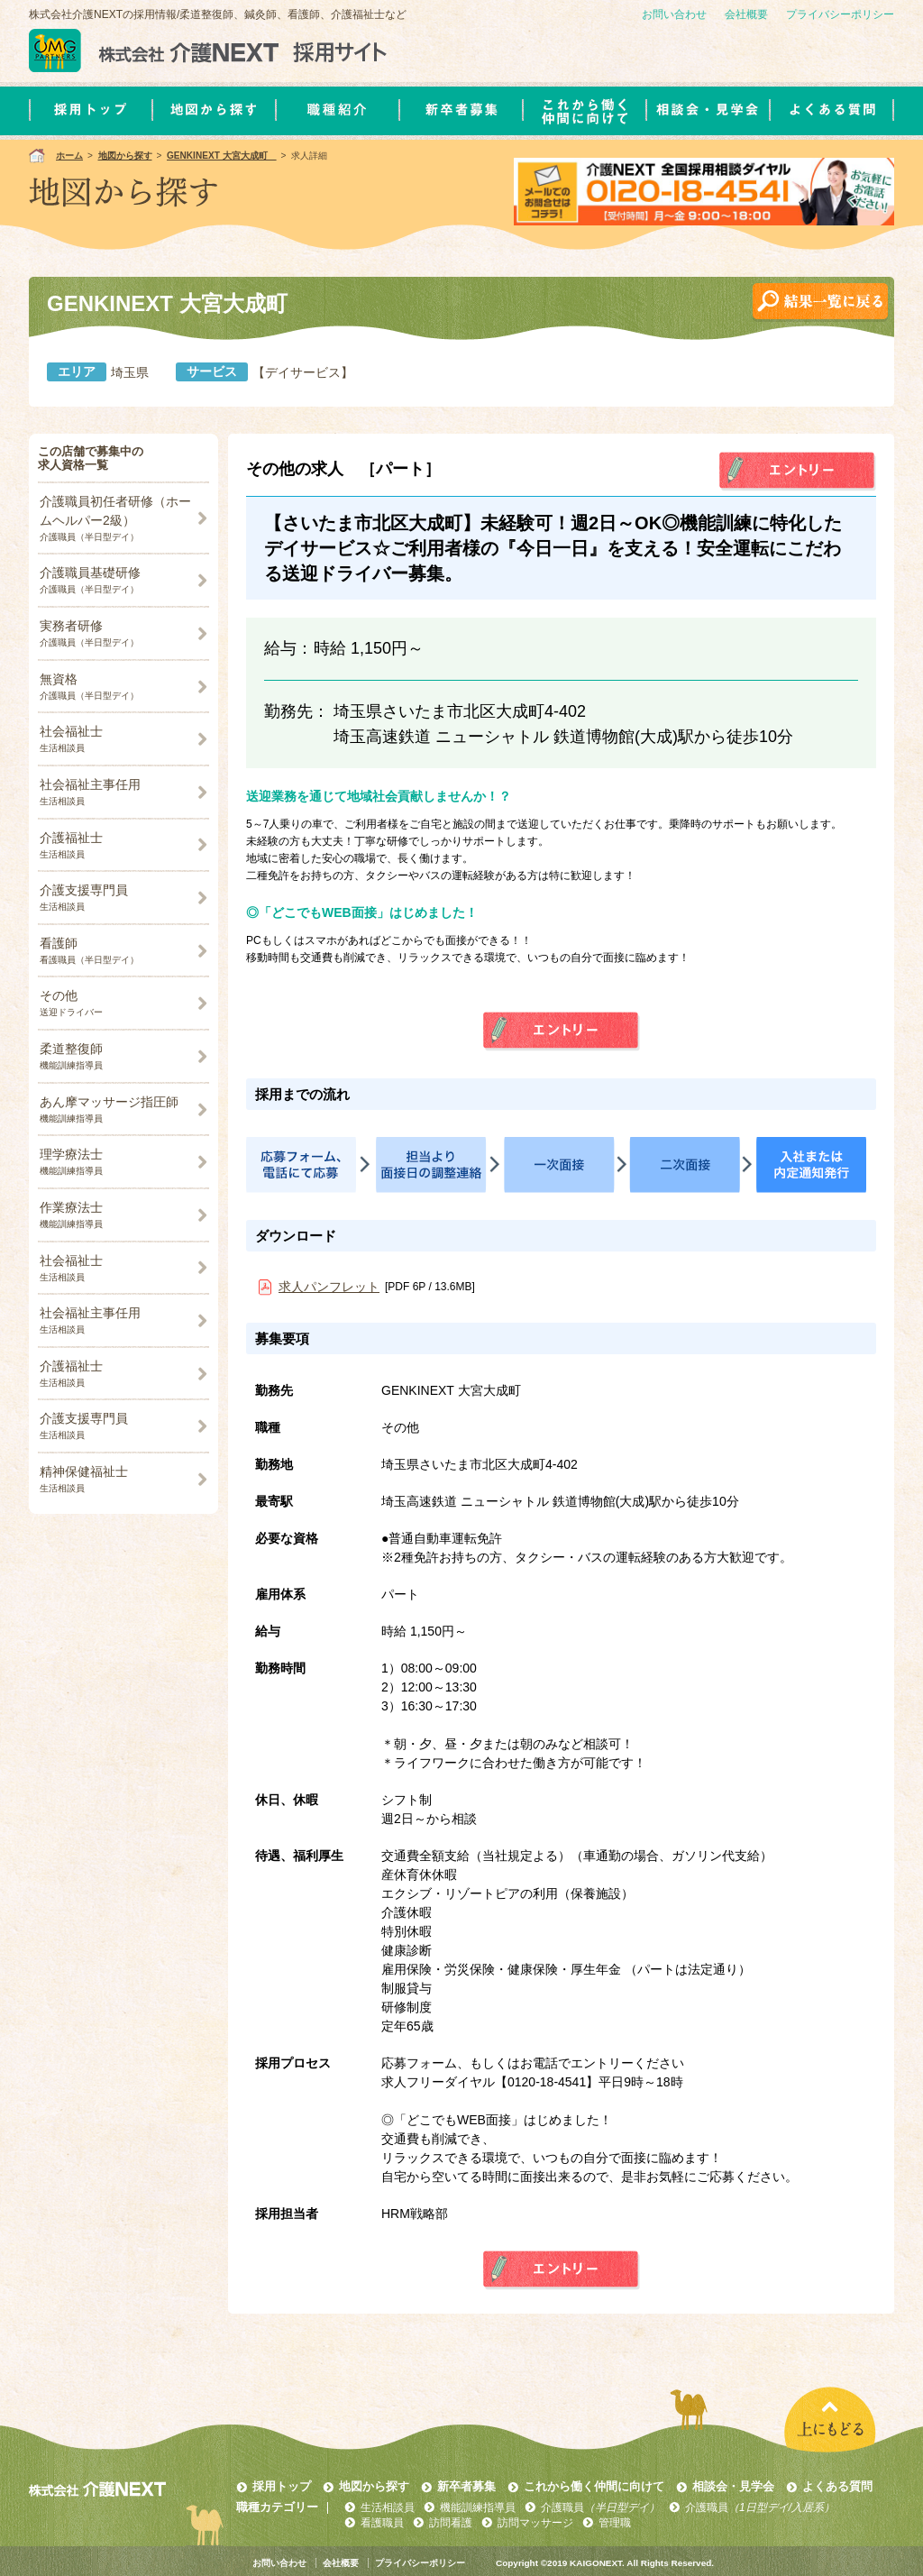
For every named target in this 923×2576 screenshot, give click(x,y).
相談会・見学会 (733, 2486)
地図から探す (125, 155)
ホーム (69, 155)
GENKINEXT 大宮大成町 (222, 155)
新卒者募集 (466, 2486)
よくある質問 (837, 2486)
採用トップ (281, 2486)
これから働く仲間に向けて (594, 2486)
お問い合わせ (674, 14)
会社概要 (746, 14)
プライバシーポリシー (840, 14)
